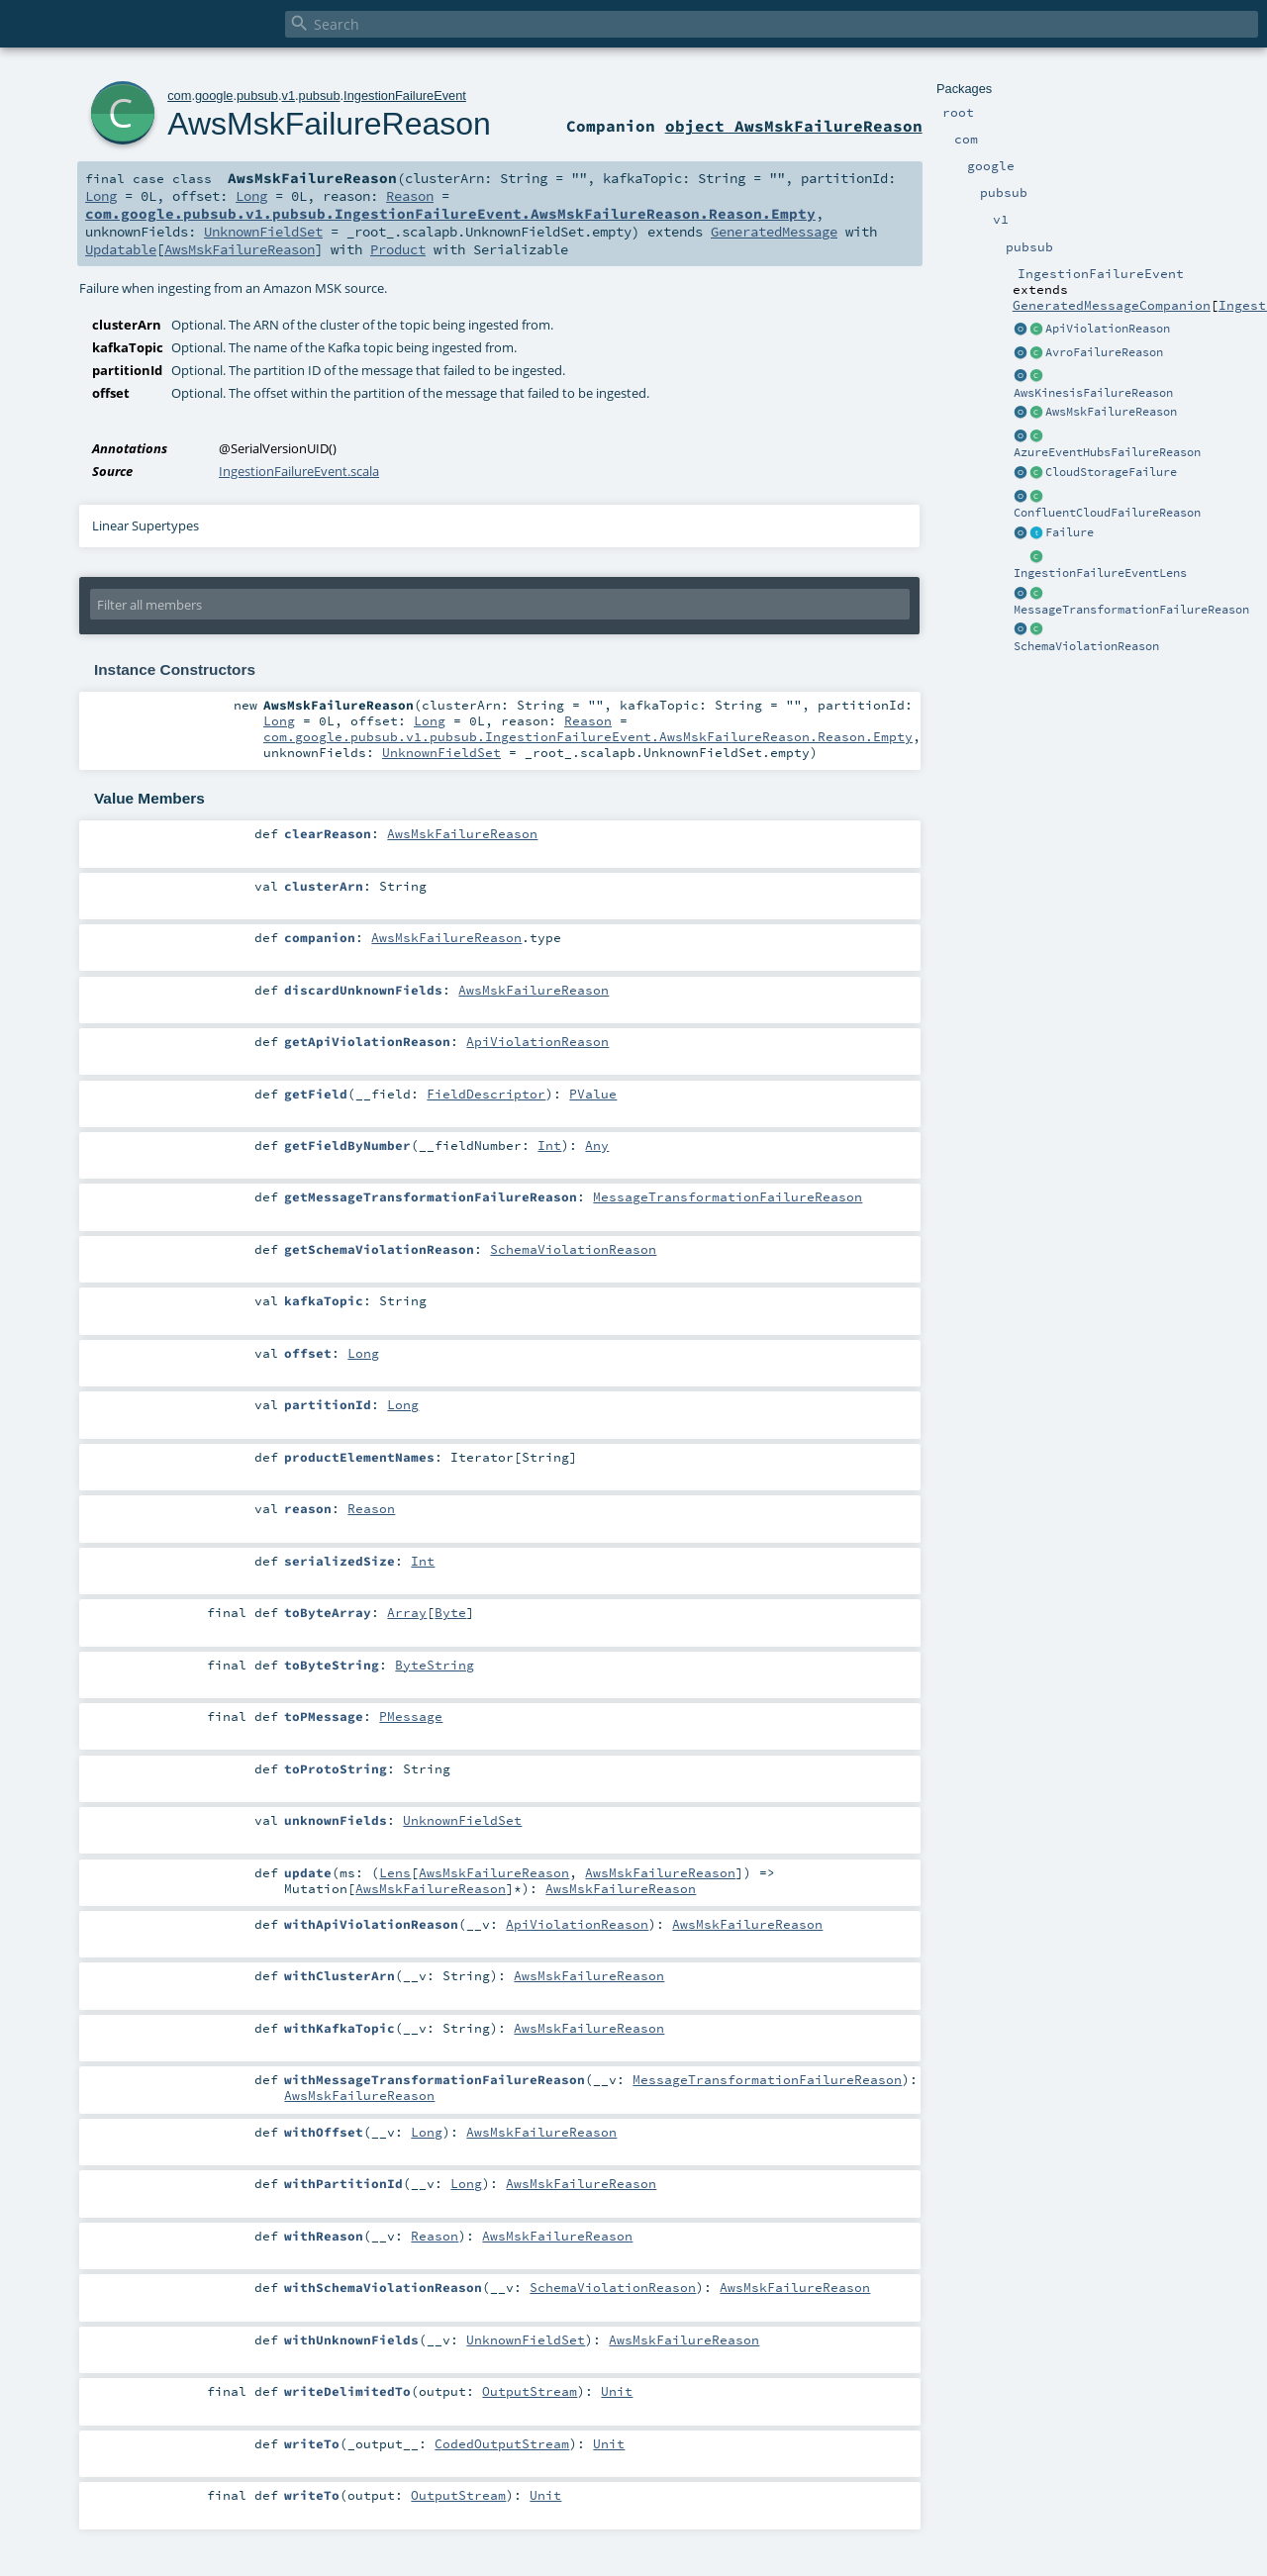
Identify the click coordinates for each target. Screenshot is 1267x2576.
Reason (410, 196)
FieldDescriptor (486, 1093)
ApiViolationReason (1107, 328)
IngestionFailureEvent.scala (299, 471)
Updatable (120, 249)
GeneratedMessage (774, 231)
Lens (395, 1872)
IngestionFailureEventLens (1100, 573)
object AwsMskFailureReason (794, 126)
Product (398, 249)
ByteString (434, 1664)
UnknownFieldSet (263, 231)
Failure (1069, 532)
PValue (593, 1093)
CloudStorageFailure (1111, 472)
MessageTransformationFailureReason (1131, 610)
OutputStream (529, 2391)
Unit (617, 2391)
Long (101, 196)
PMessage (410, 1716)
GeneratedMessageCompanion (1112, 305)
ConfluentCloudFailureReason (1107, 513)
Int (549, 1145)
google (214, 95)
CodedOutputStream (502, 2443)
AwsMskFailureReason (1111, 412)
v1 (288, 95)
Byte (450, 1612)
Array (407, 1612)
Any (597, 1145)
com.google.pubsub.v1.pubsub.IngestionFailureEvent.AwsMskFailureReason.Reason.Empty (450, 214)
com (179, 95)
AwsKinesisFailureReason (1093, 393)
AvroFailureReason (1104, 352)
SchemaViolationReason (1086, 646)
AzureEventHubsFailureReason (1107, 452)
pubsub (257, 95)
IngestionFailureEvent (404, 95)
